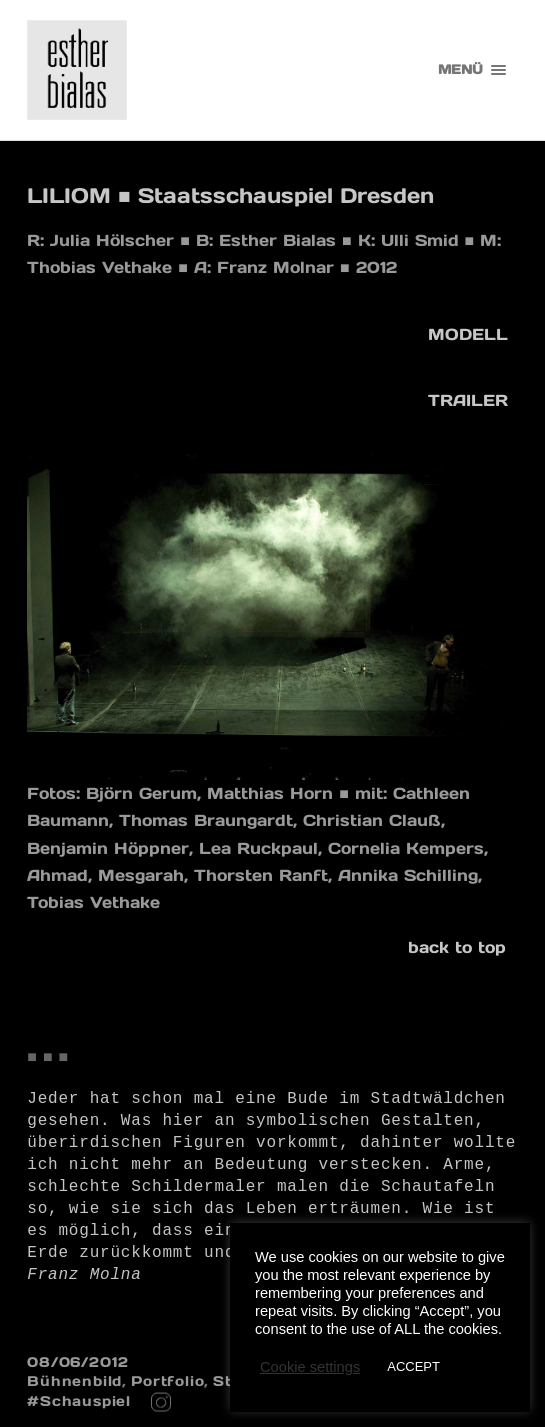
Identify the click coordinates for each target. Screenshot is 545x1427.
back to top (457, 947)
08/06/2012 (78, 1362)
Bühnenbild (74, 1381)
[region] (272, 616)
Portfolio (167, 1381)
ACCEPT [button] (413, 1366)
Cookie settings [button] (310, 1367)
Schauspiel (85, 1401)
